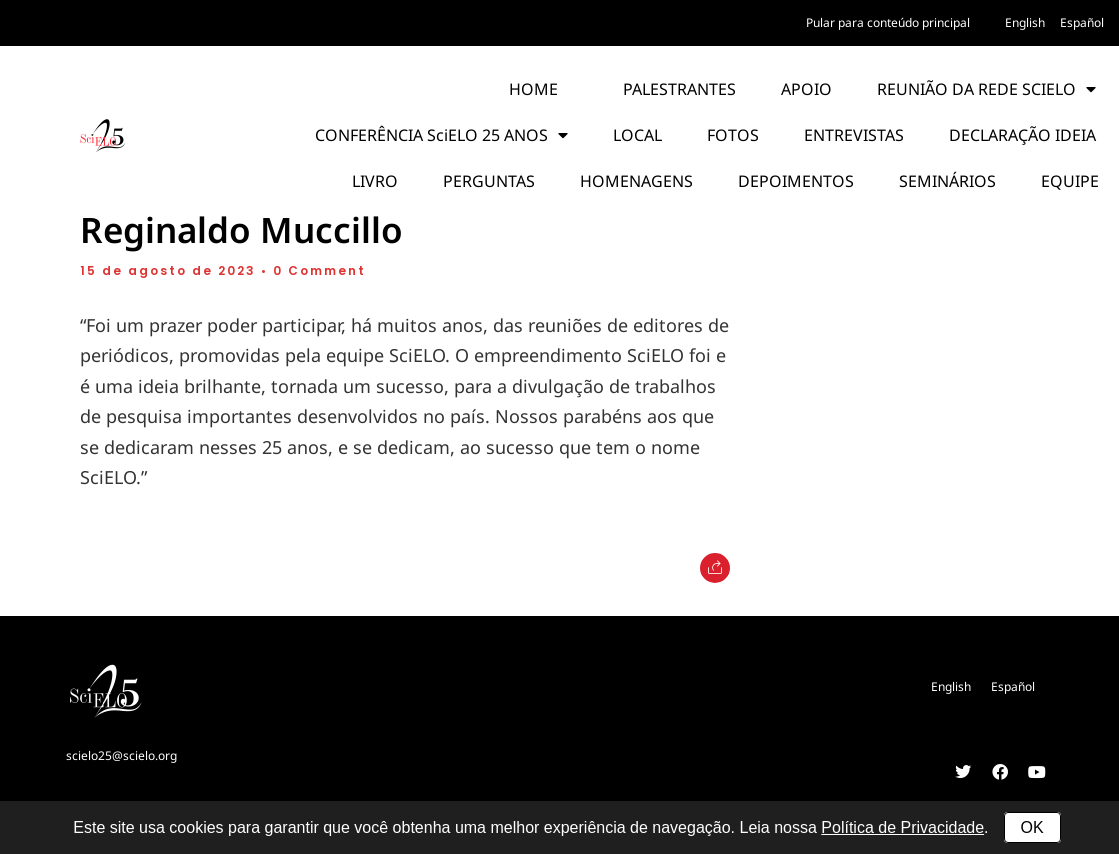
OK (1032, 827)
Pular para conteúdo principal (888, 22)
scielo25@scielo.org (121, 755)
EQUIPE (1070, 181)
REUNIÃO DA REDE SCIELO (986, 89)
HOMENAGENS (636, 181)
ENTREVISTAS (854, 135)
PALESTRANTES (679, 89)
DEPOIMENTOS (796, 181)
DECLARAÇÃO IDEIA (1022, 135)
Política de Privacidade (902, 827)
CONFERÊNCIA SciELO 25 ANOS (441, 135)
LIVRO (375, 181)
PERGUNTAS (489, 181)
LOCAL (637, 135)
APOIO (806, 89)
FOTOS (733, 135)
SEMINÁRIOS (947, 181)
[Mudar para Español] (1082, 23)
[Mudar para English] (1025, 23)
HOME (533, 89)
